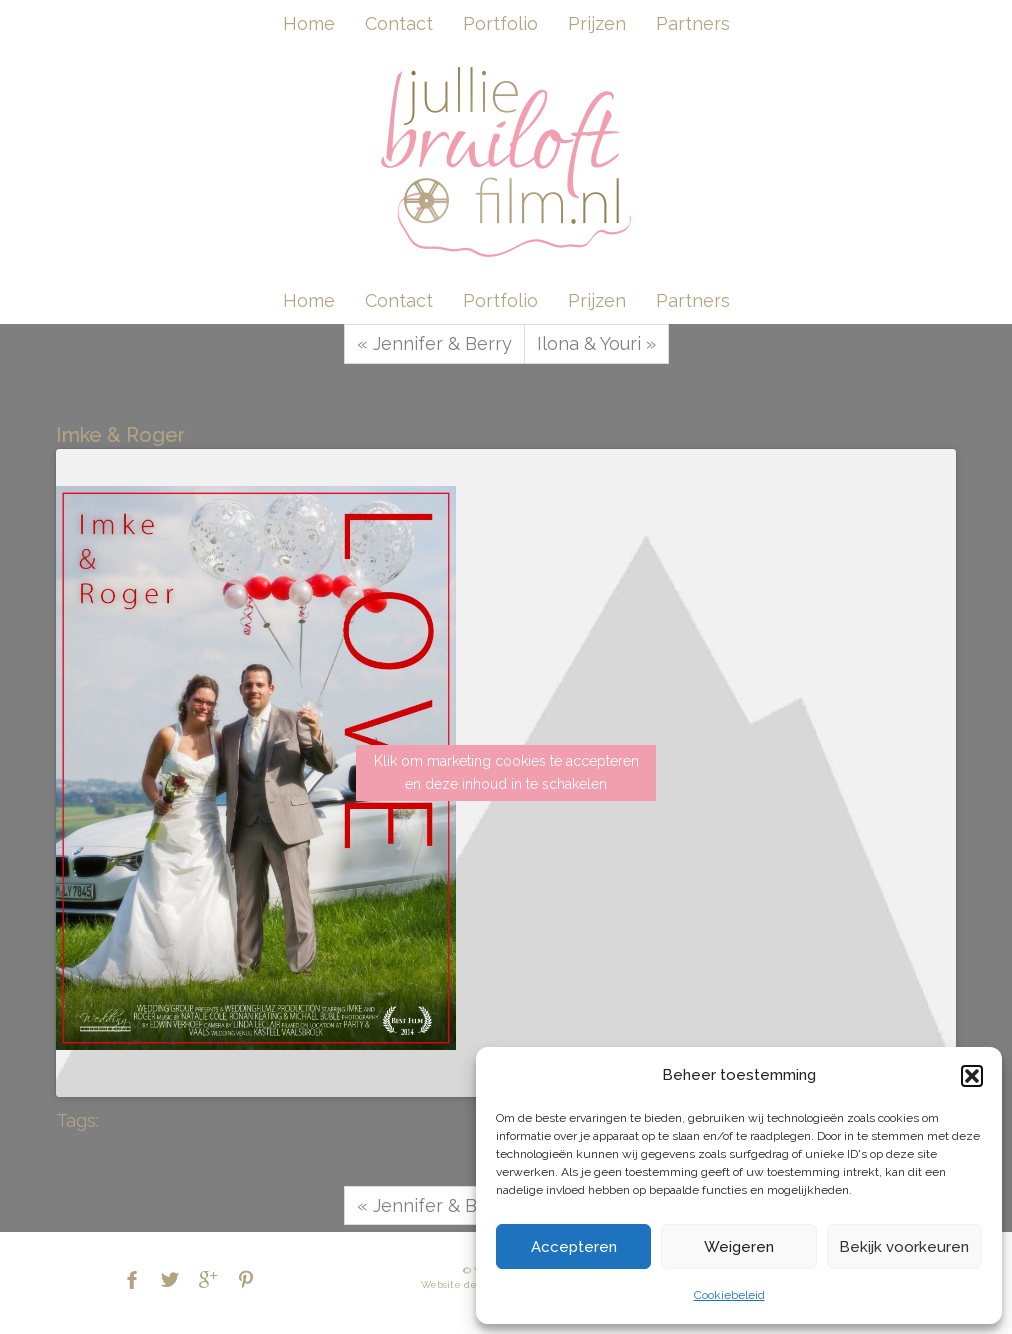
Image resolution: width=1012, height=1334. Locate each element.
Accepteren (574, 1247)
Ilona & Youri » (596, 343)
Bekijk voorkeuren (904, 1247)
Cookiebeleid (729, 1295)
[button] (972, 1076)
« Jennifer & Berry (434, 343)
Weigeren (739, 1247)
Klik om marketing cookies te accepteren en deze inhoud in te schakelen (506, 772)
